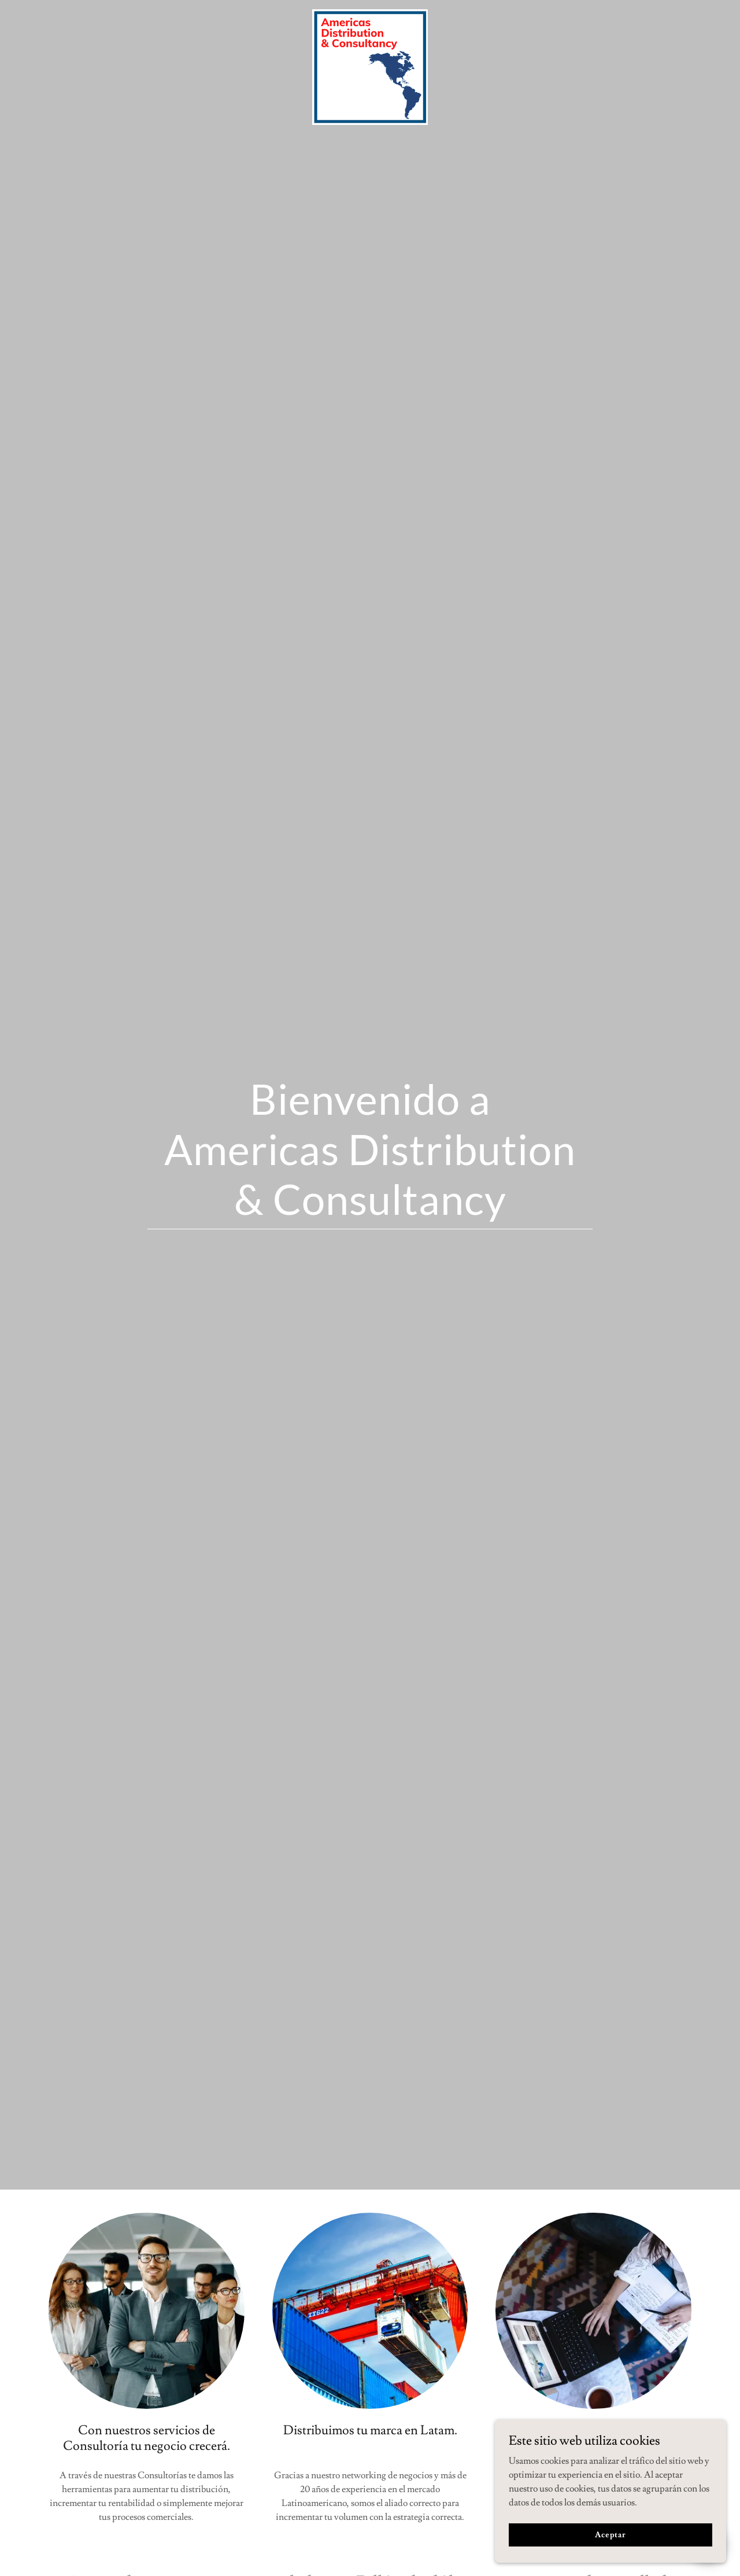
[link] (370, 14)
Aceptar (610, 2534)
